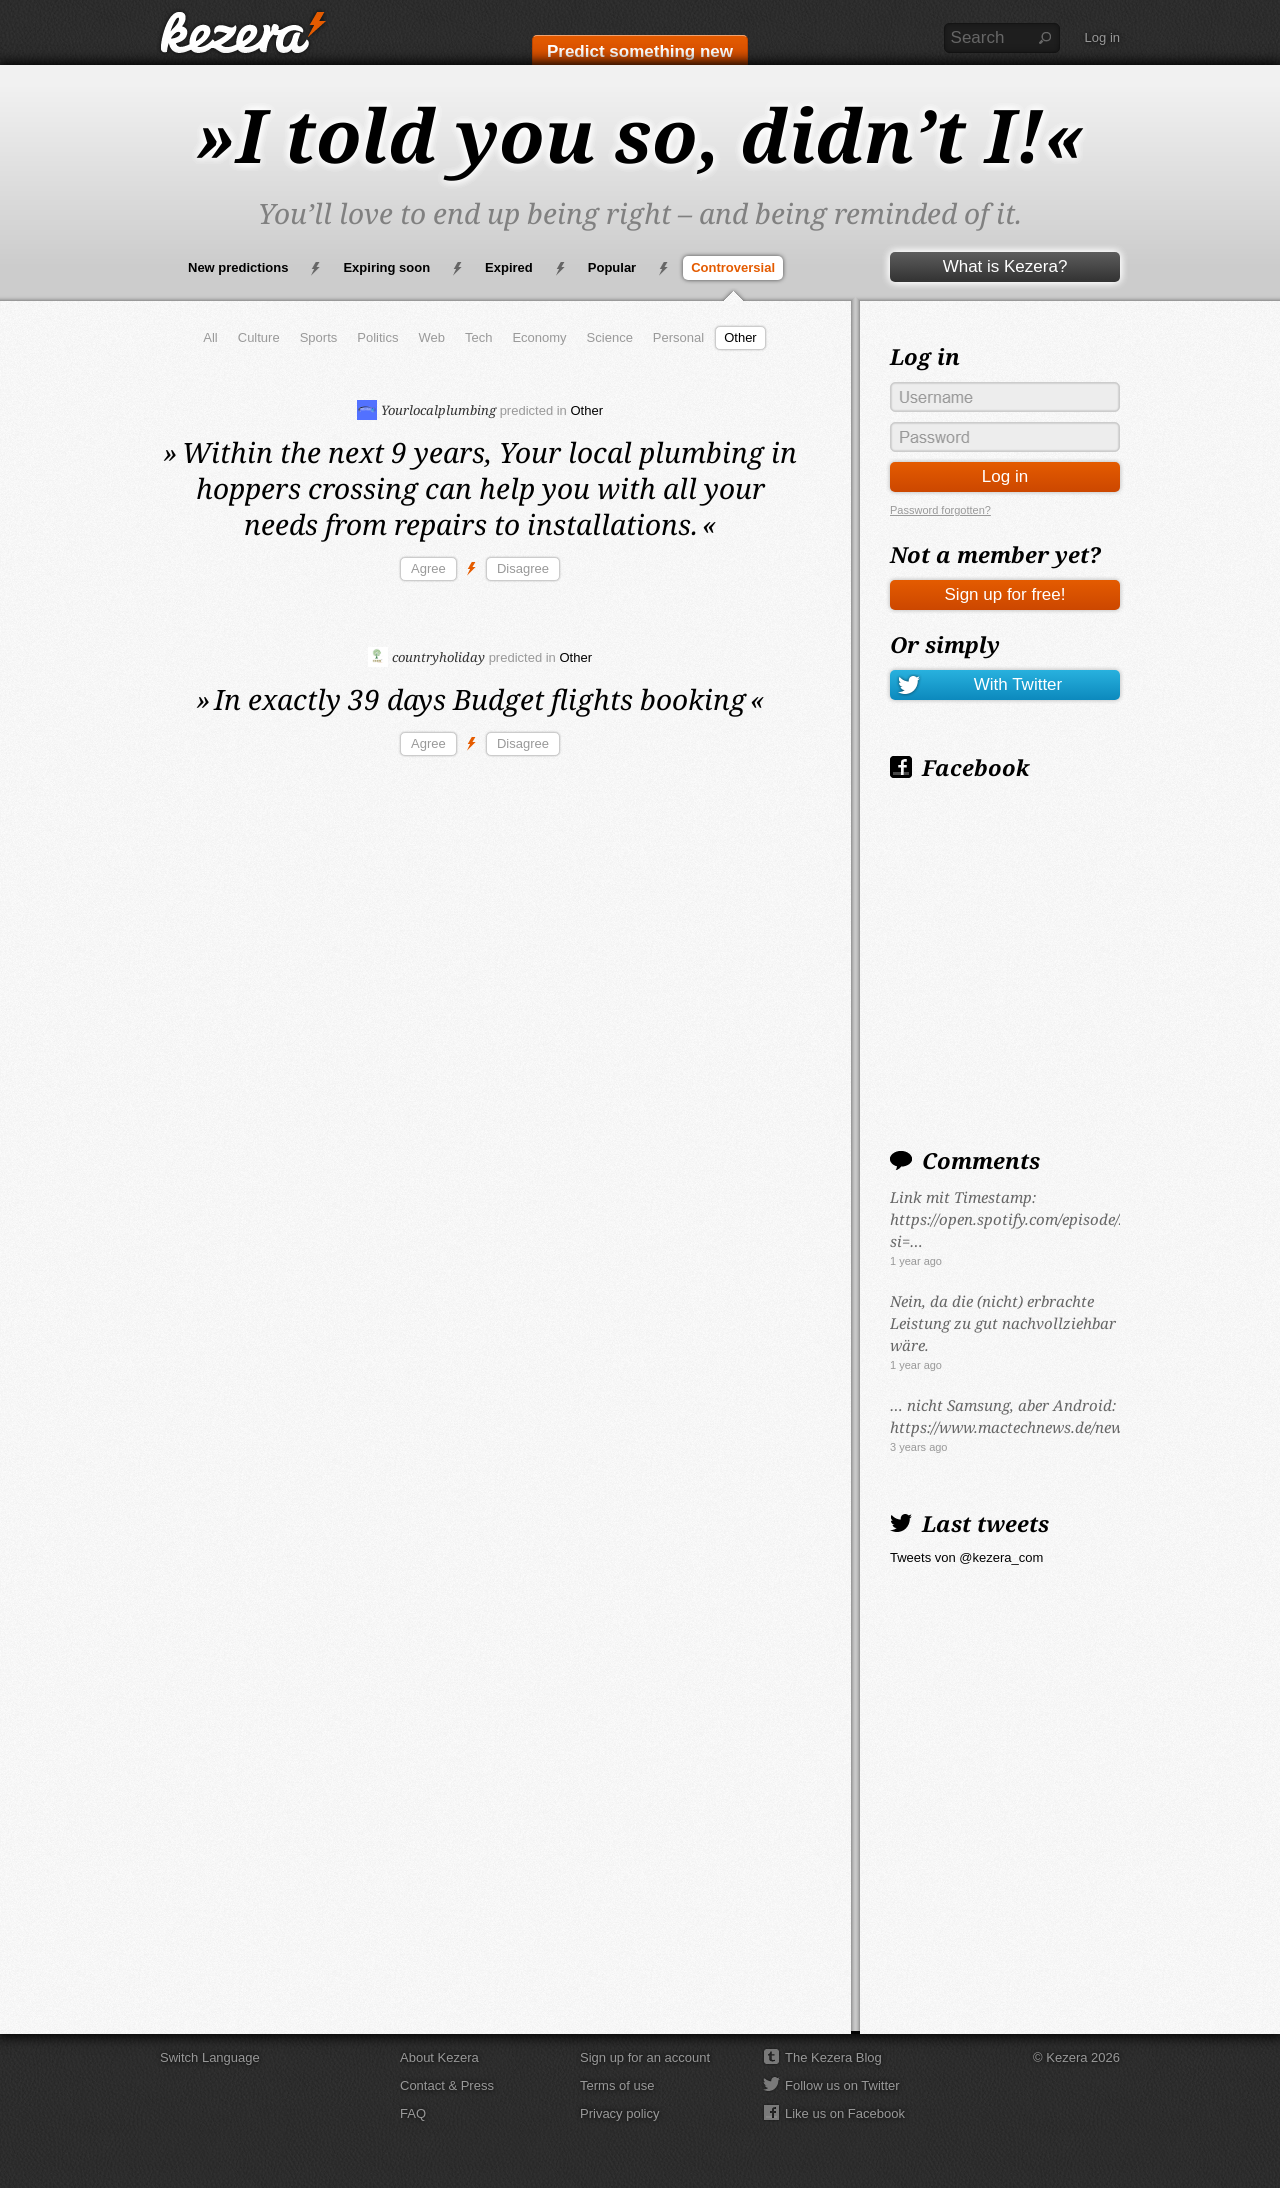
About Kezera (439, 2057)
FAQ (413, 2113)
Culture (259, 337)
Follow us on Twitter (842, 2085)
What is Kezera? (1005, 266)
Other (740, 337)
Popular (612, 267)
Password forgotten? (940, 510)
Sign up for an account (645, 2057)
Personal (678, 337)
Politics (377, 337)
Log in (1102, 37)
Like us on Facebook (845, 2113)
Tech (478, 337)
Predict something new (640, 51)
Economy (539, 337)
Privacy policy (619, 2113)
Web (431, 337)
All (210, 337)
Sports (319, 337)
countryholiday (426, 657)
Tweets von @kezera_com (966, 1557)
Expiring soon (386, 267)
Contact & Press (447, 2085)
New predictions (238, 267)
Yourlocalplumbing (426, 410)
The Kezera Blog (833, 2057)
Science (610, 337)
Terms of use (617, 2085)
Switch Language (210, 2057)
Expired (509, 267)
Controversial (733, 267)
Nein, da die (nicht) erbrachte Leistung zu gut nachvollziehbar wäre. (1003, 1323)
